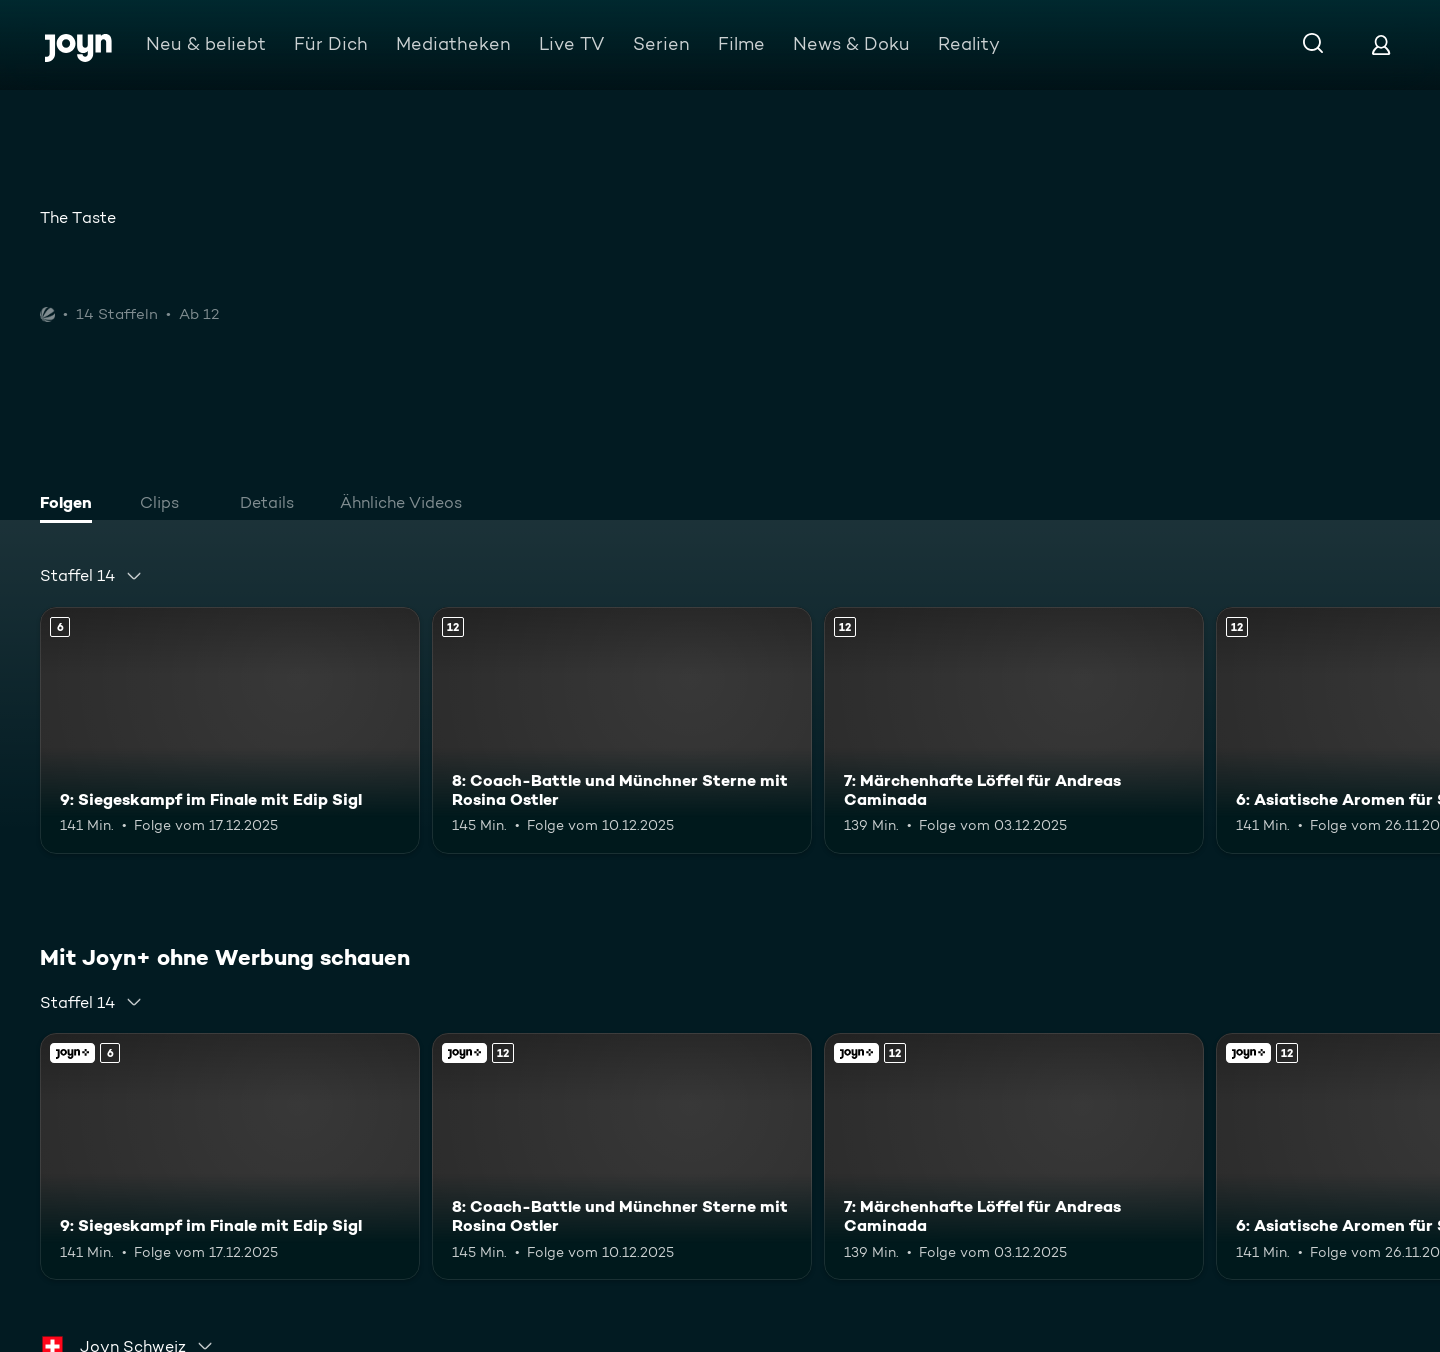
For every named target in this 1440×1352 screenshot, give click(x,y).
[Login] (1381, 44)
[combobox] (91, 576)
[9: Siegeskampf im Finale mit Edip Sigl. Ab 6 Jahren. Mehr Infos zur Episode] (230, 730)
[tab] (71, 505)
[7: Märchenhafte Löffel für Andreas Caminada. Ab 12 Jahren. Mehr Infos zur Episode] (1014, 730)
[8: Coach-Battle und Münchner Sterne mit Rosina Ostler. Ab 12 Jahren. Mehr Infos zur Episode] (622, 730)
